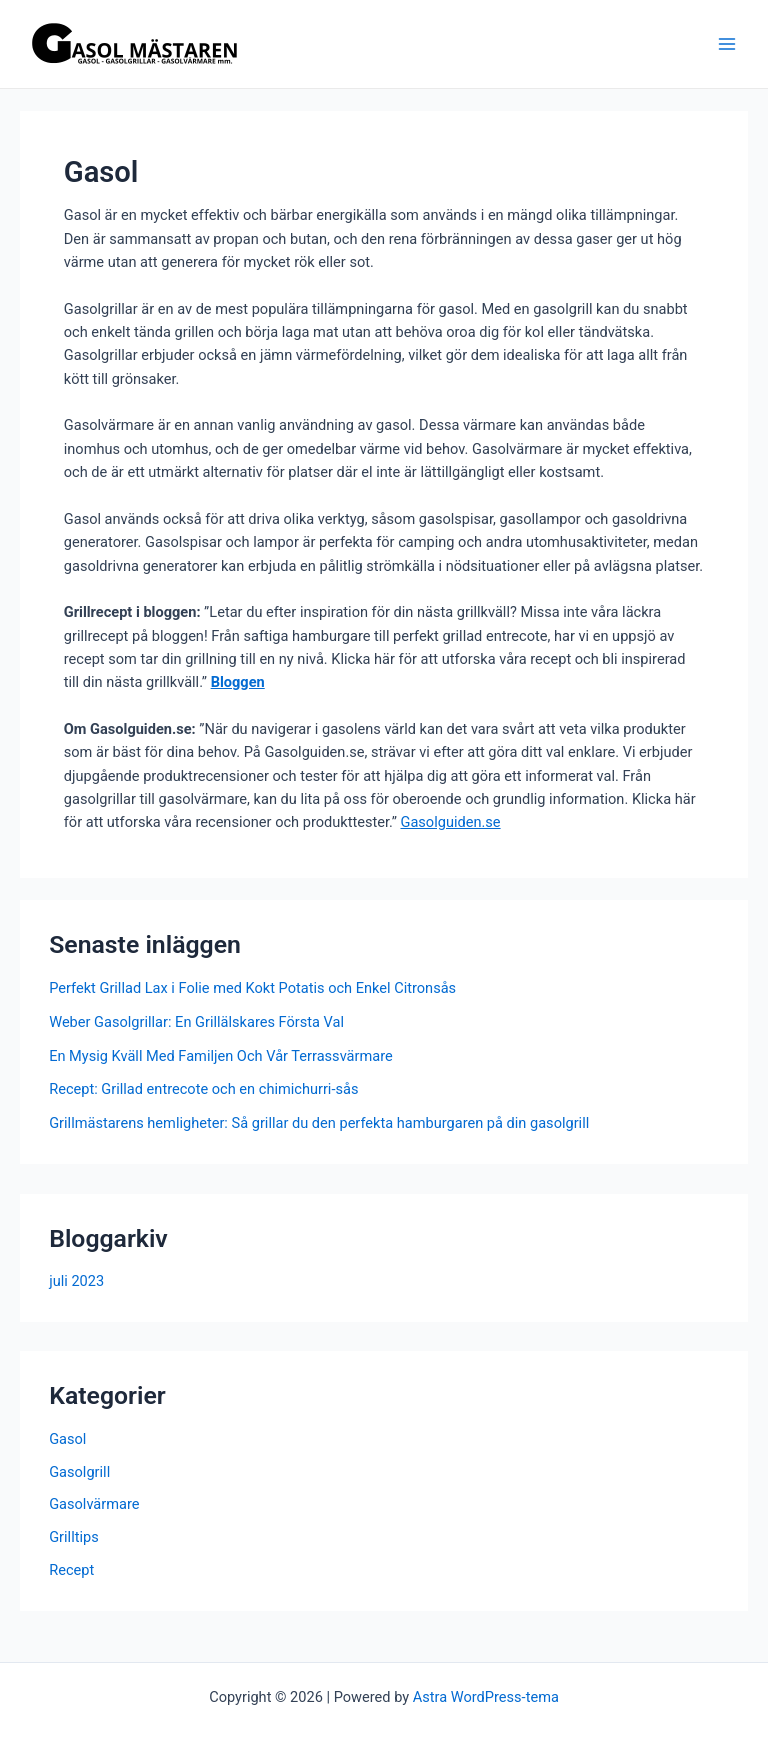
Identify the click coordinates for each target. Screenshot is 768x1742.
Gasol (67, 1439)
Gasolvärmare (94, 1504)
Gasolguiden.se (450, 822)
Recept (71, 1570)
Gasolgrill (79, 1472)
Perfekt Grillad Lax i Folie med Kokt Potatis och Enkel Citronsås (252, 988)
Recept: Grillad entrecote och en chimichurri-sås (203, 1089)
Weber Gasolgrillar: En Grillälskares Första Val (196, 1022)
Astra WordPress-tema (486, 1697)
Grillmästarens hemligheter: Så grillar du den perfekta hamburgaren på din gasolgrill (319, 1123)
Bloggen (238, 682)
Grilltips (74, 1537)
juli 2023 (76, 1281)
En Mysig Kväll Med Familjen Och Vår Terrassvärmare (221, 1056)
